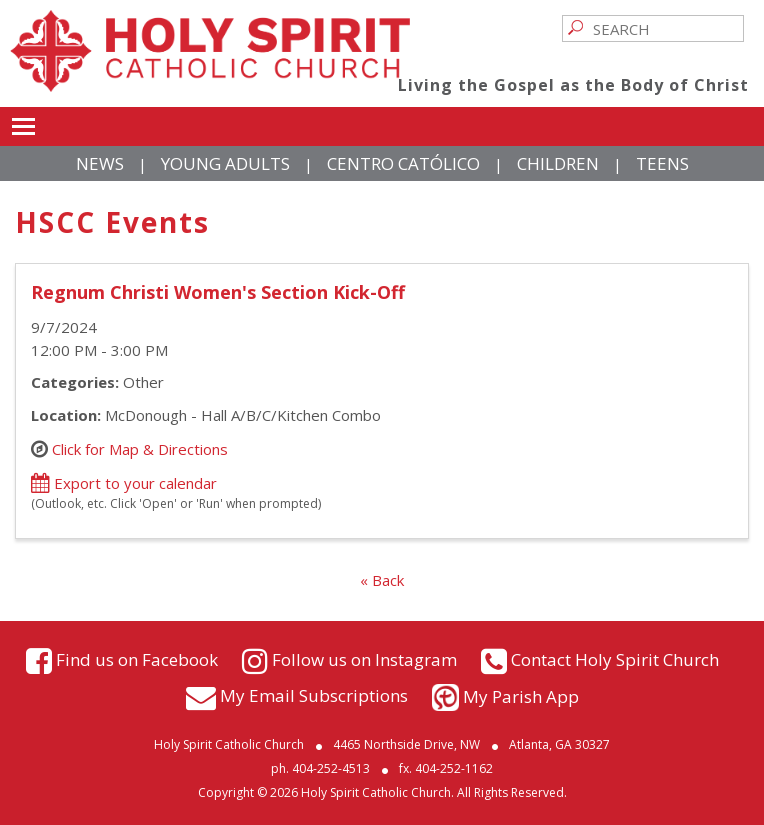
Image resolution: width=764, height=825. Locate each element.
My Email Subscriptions (314, 694)
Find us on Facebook (137, 659)
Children (558, 163)
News (100, 163)
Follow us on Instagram (364, 659)
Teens (662, 163)
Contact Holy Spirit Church (615, 659)
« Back (382, 580)
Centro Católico (403, 163)
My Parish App (521, 696)
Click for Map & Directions (140, 449)
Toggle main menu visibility (23, 123)
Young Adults (225, 163)
